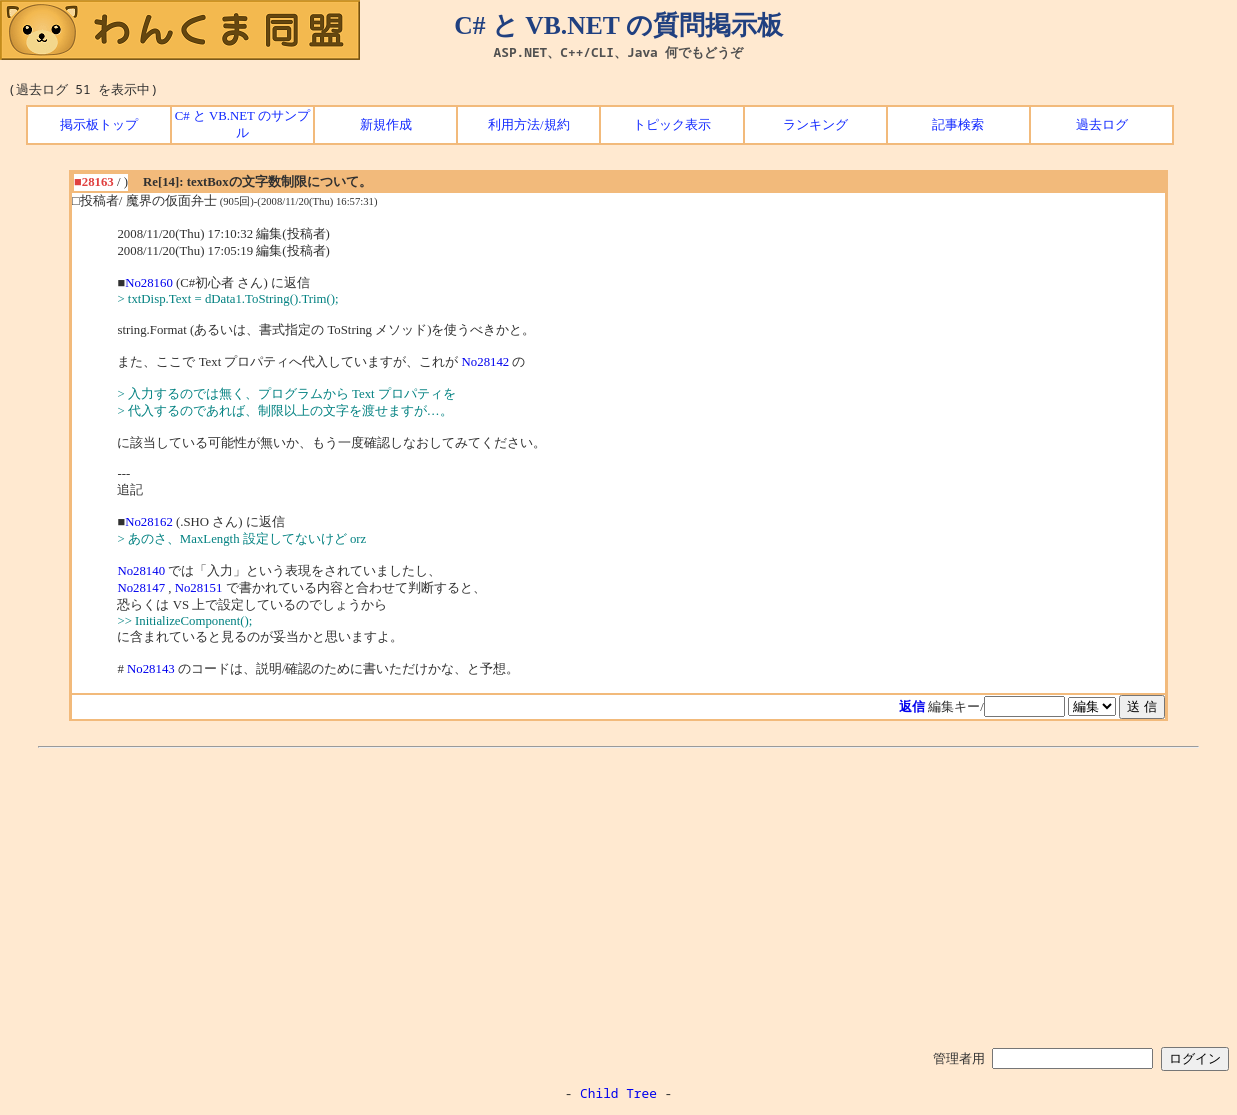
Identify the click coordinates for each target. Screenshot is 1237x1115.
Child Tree (618, 1093)
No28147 (141, 588)
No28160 (149, 283)
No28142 (486, 362)
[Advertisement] (619, 894)
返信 (912, 707)
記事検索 (958, 125)
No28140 (141, 571)
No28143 (151, 669)
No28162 (149, 522)
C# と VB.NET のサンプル (242, 124)
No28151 (199, 588)
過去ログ (1102, 125)
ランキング (815, 125)
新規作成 (386, 125)
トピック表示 (672, 125)
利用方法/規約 (529, 125)
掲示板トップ (99, 125)
